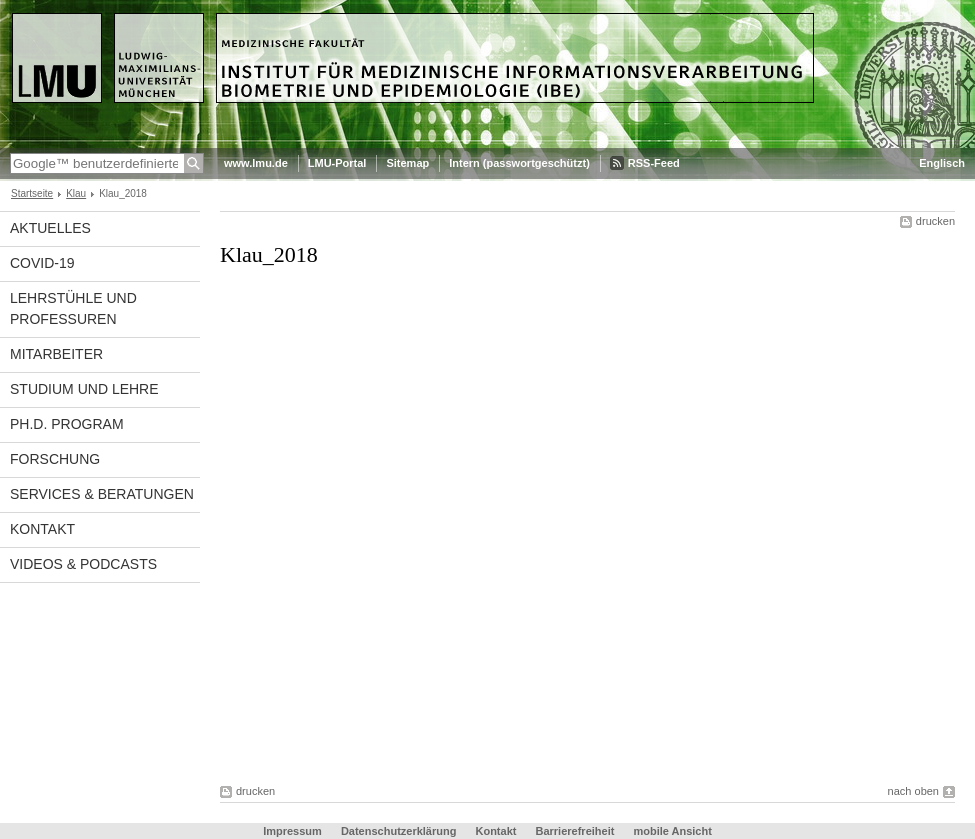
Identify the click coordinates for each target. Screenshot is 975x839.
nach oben (913, 791)
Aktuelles (50, 228)
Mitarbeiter (56, 354)
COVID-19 (42, 263)
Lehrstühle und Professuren (73, 308)
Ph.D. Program (67, 424)
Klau (76, 193)
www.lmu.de (256, 163)
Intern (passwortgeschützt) (519, 163)
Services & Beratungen (102, 494)
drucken (935, 221)
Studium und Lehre (84, 389)
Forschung (55, 459)
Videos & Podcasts (83, 564)
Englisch (942, 163)
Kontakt (42, 529)
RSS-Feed (654, 163)
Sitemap (407, 163)
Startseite (32, 193)
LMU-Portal (337, 163)
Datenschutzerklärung (399, 831)
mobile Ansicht (672, 831)
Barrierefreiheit (577, 831)
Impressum (292, 831)
